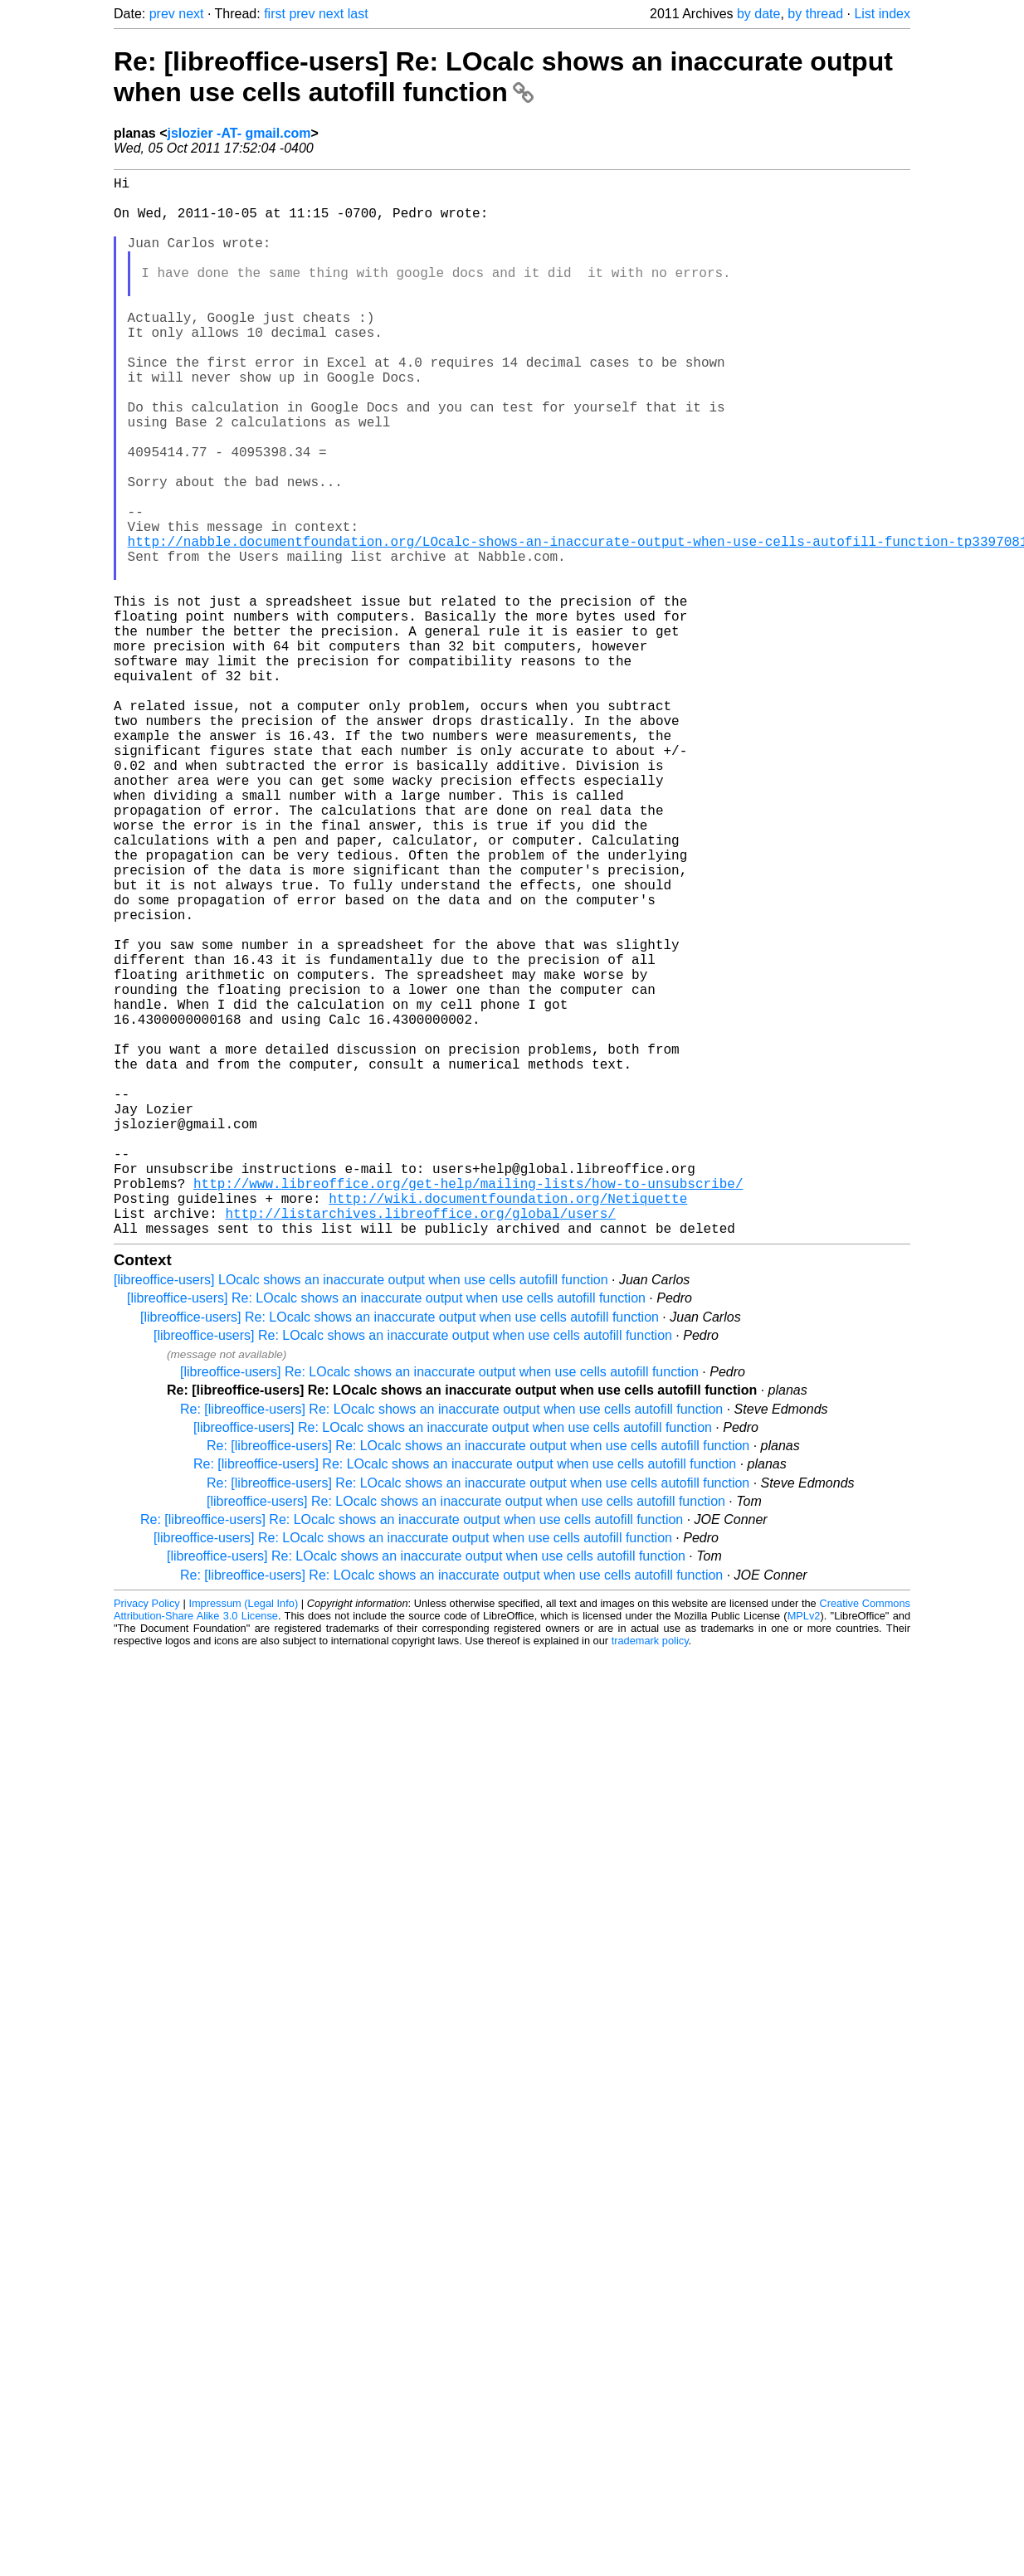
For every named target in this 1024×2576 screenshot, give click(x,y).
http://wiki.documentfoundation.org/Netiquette (508, 1427)
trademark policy (650, 1876)
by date (758, 14)
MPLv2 (804, 1851)
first (274, 14)
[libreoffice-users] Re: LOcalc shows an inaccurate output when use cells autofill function (386, 1534)
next (190, 14)
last (358, 14)
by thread (815, 14)
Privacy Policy (147, 1839)
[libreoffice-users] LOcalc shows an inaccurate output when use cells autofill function (361, 1515)
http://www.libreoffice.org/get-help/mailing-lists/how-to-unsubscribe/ (468, 1409)
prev (162, 14)
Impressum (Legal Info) (243, 1839)
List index (882, 14)
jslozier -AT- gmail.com (238, 133)
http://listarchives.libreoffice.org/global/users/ (420, 1445)
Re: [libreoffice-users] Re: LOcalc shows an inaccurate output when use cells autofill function (503, 76)
